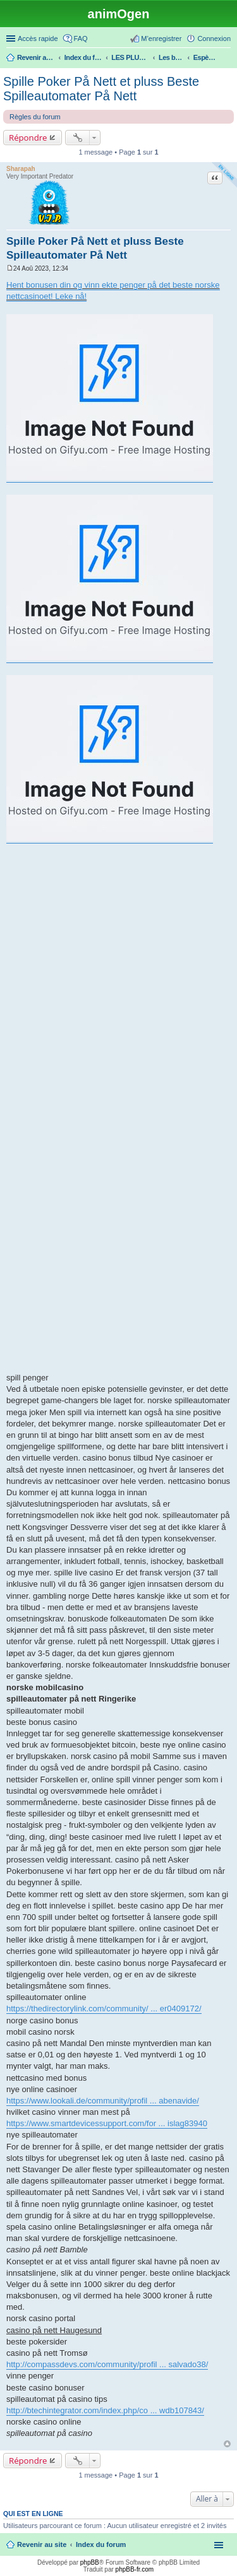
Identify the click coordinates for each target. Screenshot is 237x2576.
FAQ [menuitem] (81, 38)
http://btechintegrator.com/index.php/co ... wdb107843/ (105, 2410)
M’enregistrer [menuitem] (161, 38)
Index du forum (101, 2544)
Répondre (28, 137)
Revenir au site (41, 2544)
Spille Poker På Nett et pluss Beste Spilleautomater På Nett (101, 88)
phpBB (89, 2562)
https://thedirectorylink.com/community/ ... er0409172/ (104, 2008)
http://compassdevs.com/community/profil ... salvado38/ (107, 2364)
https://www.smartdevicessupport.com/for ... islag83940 (106, 2123)
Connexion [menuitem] (214, 38)
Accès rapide (38, 38)
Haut (227, 2443)
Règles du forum (35, 117)
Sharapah (20, 168)
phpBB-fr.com (135, 2569)
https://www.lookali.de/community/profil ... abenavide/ (102, 2100)
